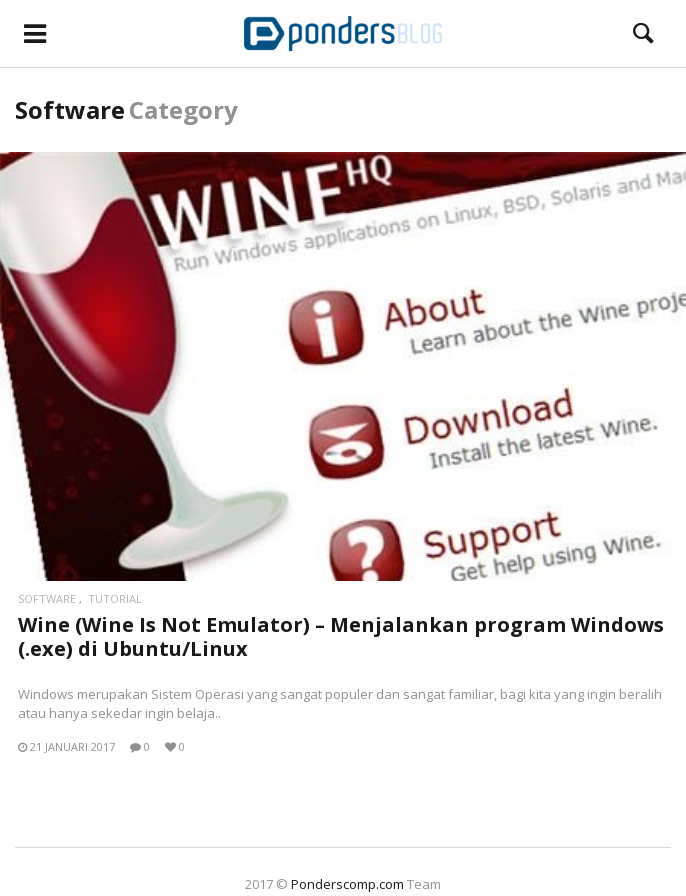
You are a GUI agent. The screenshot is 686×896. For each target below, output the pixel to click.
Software (47, 598)
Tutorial (115, 598)
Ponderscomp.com (347, 884)
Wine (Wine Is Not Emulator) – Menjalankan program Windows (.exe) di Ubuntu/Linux (341, 636)
